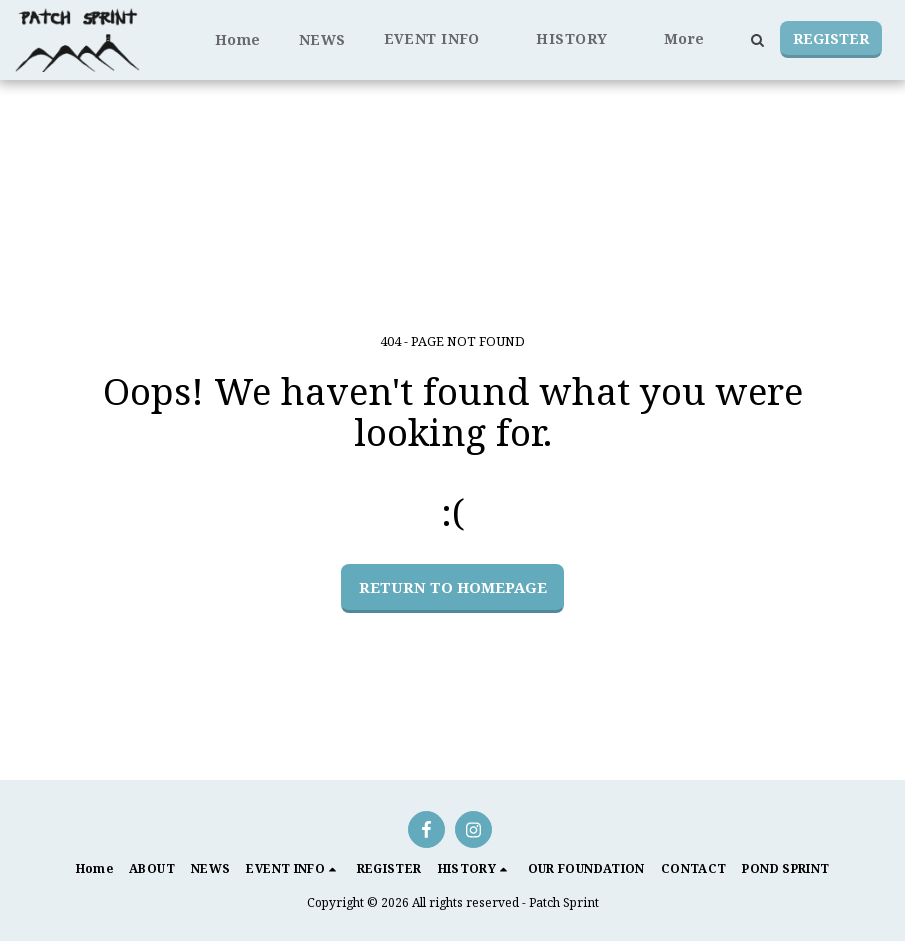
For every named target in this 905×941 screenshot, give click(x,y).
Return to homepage (453, 587)
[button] (441, 39)
